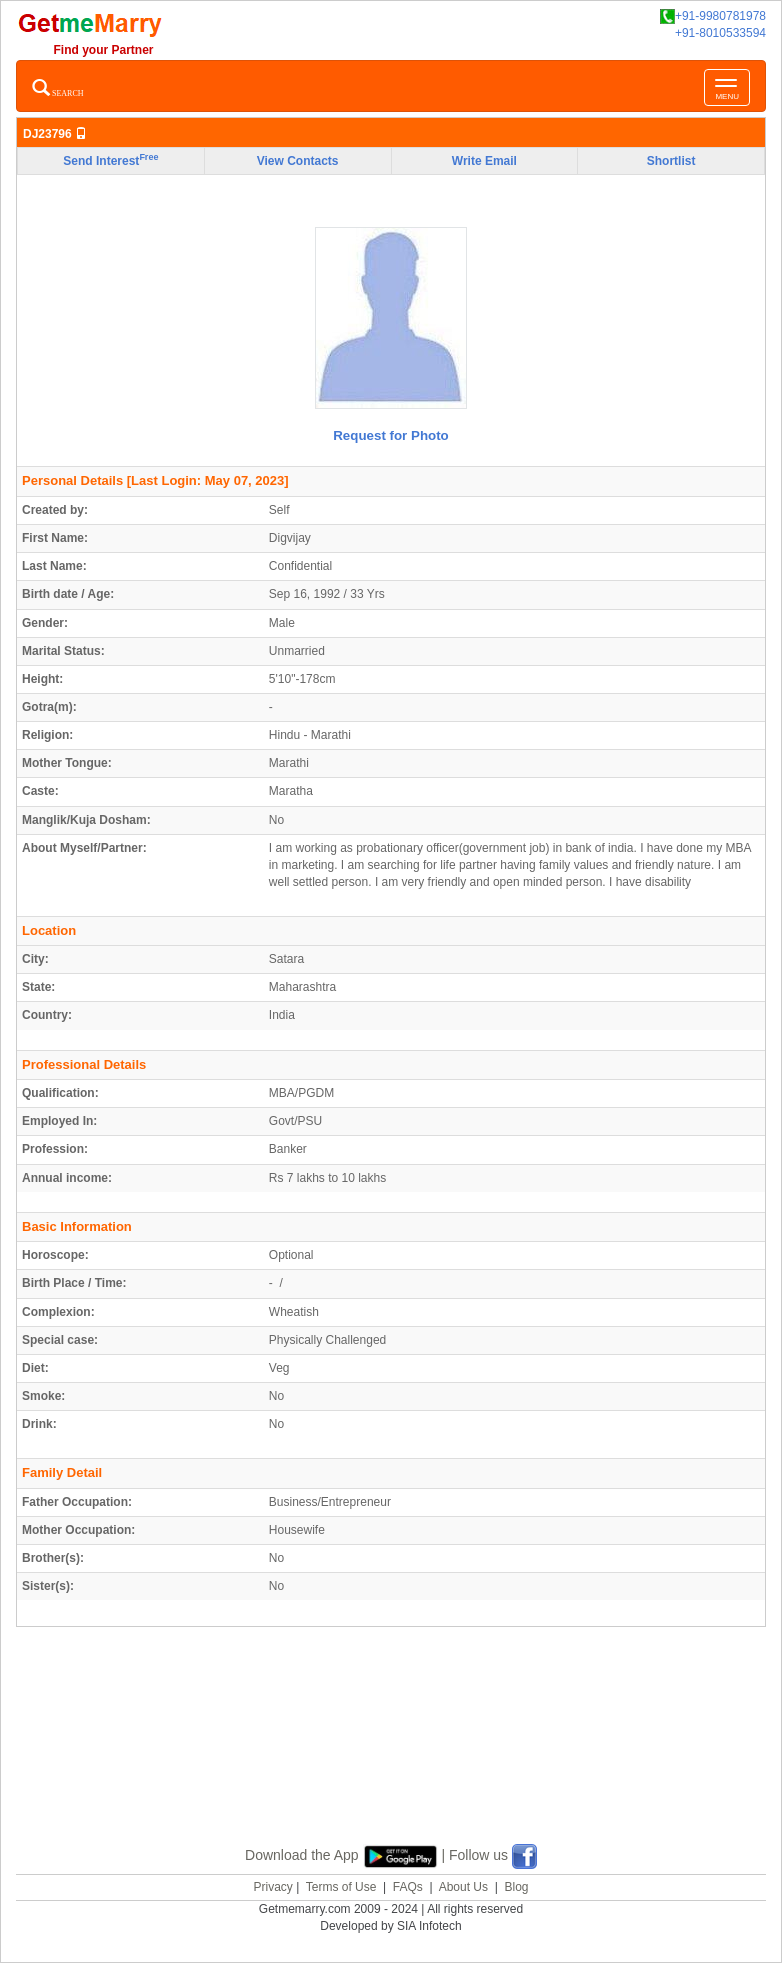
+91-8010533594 (720, 33)
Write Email (484, 161)
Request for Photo (391, 435)
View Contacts (298, 161)
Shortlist (671, 161)
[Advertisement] (391, 1759)
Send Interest (110, 160)
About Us (463, 1887)
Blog (516, 1887)
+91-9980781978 (713, 16)
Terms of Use (341, 1887)
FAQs (408, 1887)
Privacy (272, 1887)
